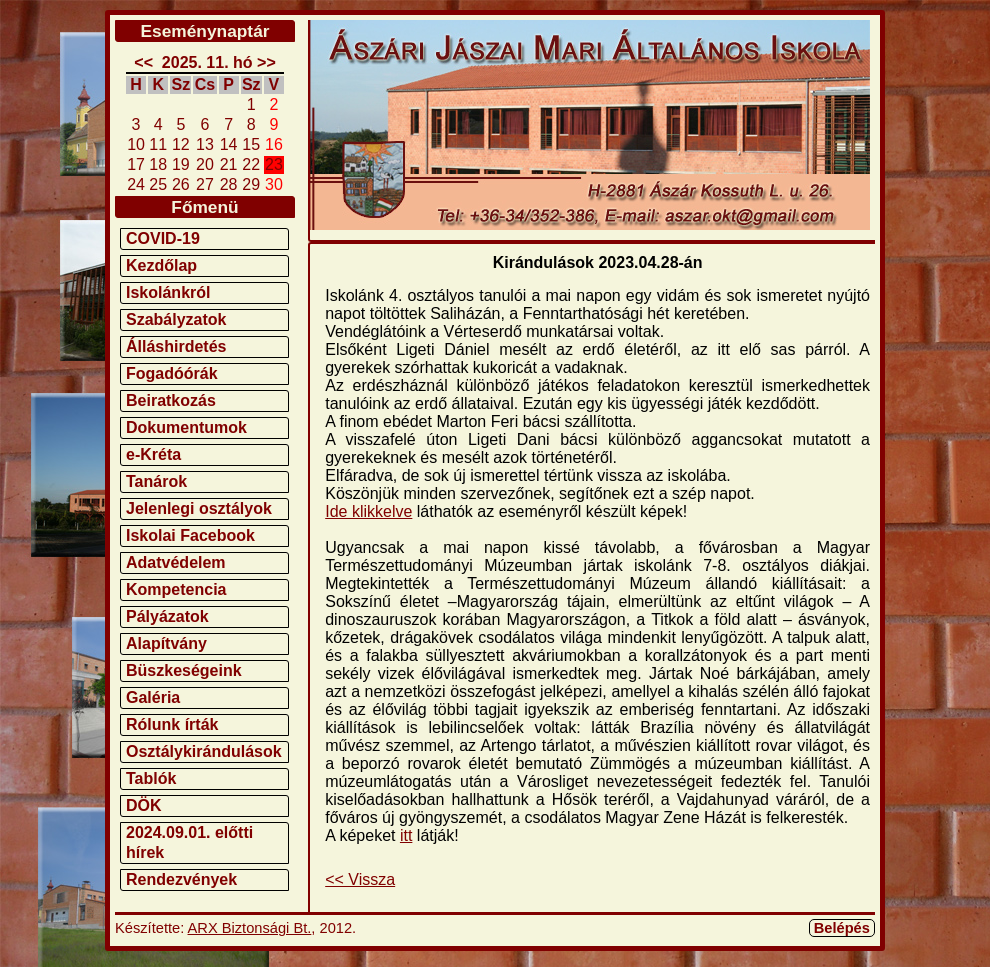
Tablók (151, 778)
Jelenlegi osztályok (199, 508)
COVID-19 (163, 238)
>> (266, 62)
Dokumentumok (186, 427)
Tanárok (156, 481)
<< (143, 62)
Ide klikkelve (368, 511)
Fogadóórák (172, 373)
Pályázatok (167, 616)
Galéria (153, 697)
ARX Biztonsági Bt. (250, 928)
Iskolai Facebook (190, 535)
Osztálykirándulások (204, 751)
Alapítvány (166, 643)
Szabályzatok (176, 319)
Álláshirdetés (176, 346)
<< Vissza (360, 879)
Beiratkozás (171, 400)
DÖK (144, 805)
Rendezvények (181, 879)
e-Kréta (153, 454)
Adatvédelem (176, 562)
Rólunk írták (172, 724)
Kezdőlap (161, 265)
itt (406, 835)
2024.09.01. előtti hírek (189, 842)
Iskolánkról (168, 292)
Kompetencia (176, 589)
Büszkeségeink (184, 670)
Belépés (842, 928)
